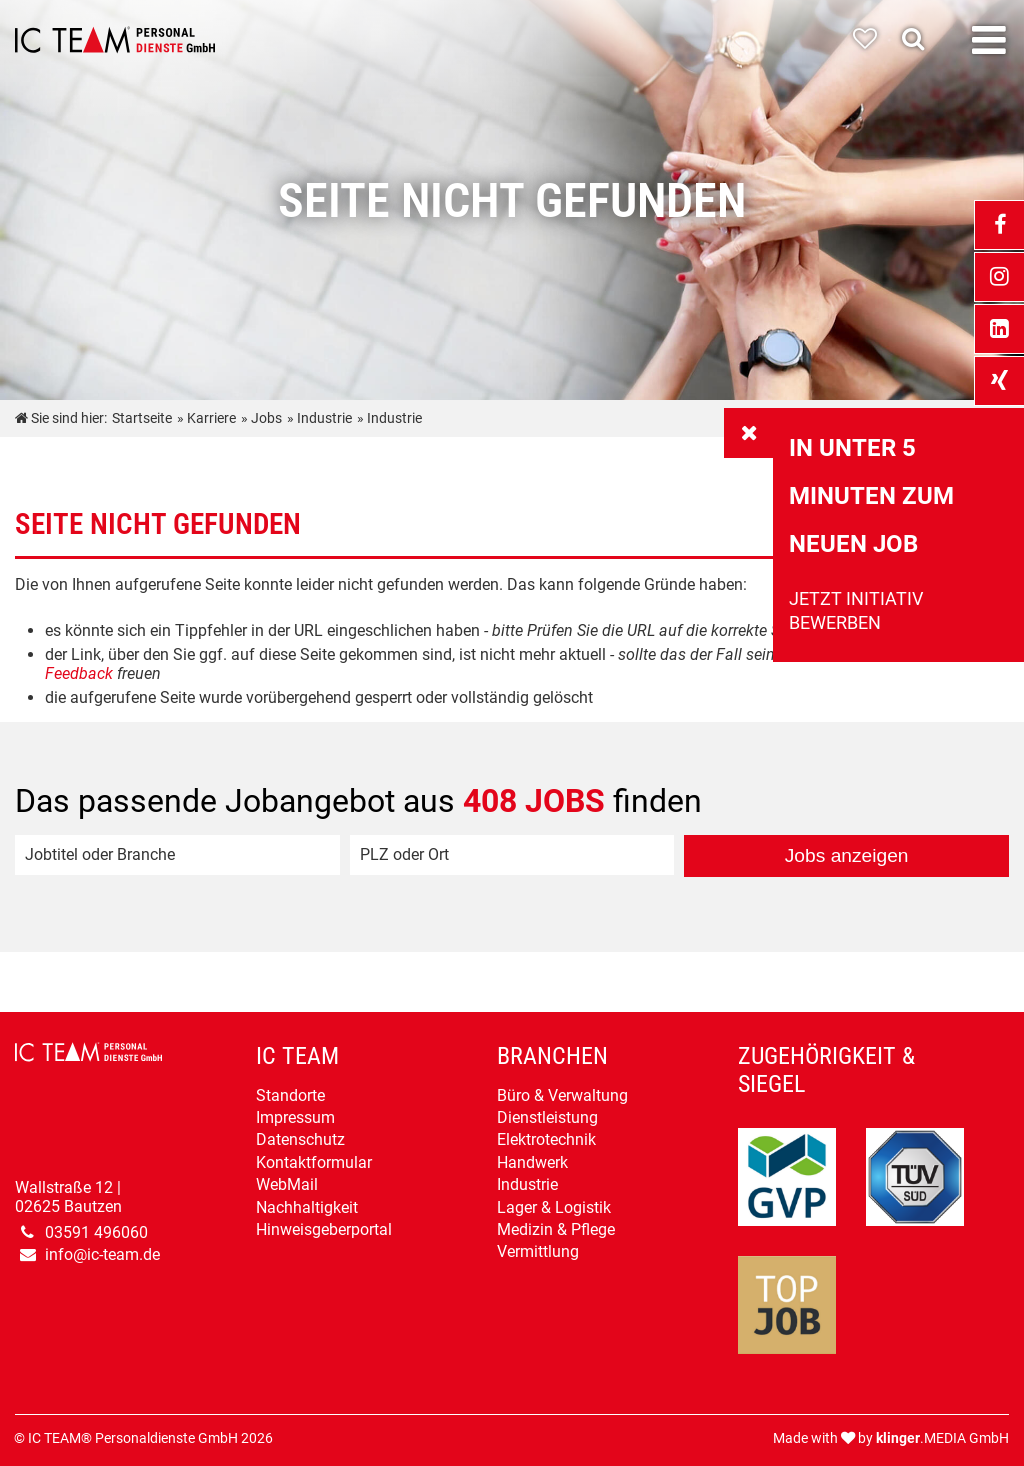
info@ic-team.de (102, 1254)
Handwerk (532, 1162)
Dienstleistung (547, 1117)
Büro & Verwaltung (562, 1095)
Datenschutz (300, 1139)
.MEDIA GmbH (942, 1438)
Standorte (290, 1095)
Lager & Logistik (554, 1207)
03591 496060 (96, 1232)
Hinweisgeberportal (324, 1229)
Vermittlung (538, 1251)
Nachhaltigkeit (307, 1207)
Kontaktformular (314, 1162)
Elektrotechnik (546, 1139)
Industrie (527, 1184)
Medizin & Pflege (556, 1229)
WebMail (287, 1184)
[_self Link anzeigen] (749, 433)
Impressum (295, 1117)
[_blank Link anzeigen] (999, 225)
